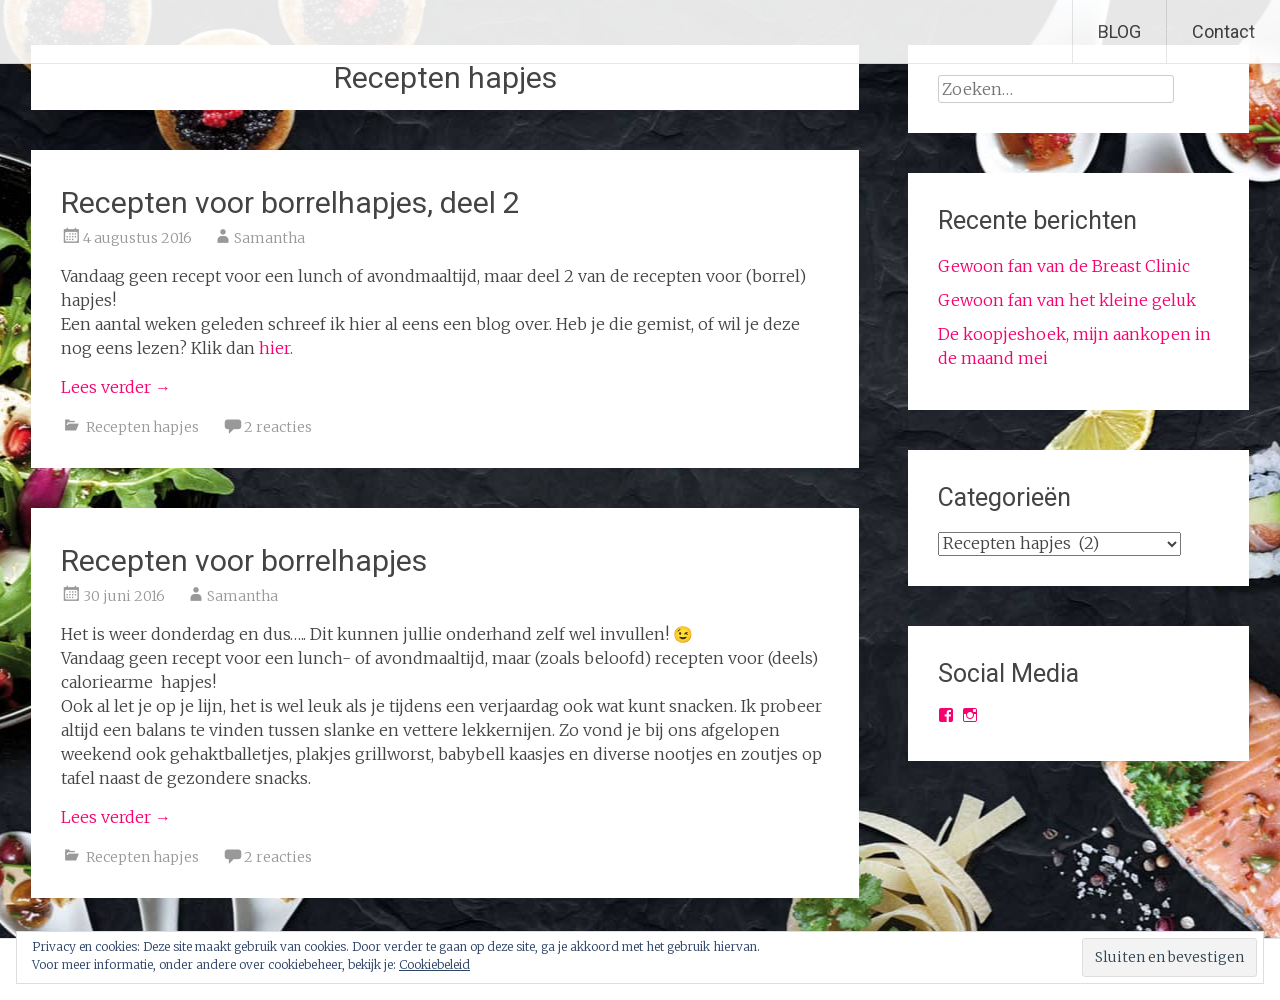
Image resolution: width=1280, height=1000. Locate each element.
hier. (276, 348)
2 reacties (278, 427)
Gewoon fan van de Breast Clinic (1064, 266)
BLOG (1119, 31)
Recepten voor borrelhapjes (244, 560)
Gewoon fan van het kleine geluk (1067, 300)
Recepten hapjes (142, 427)
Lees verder (116, 387)
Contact (1223, 31)
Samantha (269, 238)
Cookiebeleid (434, 964)
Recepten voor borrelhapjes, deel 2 (290, 202)
